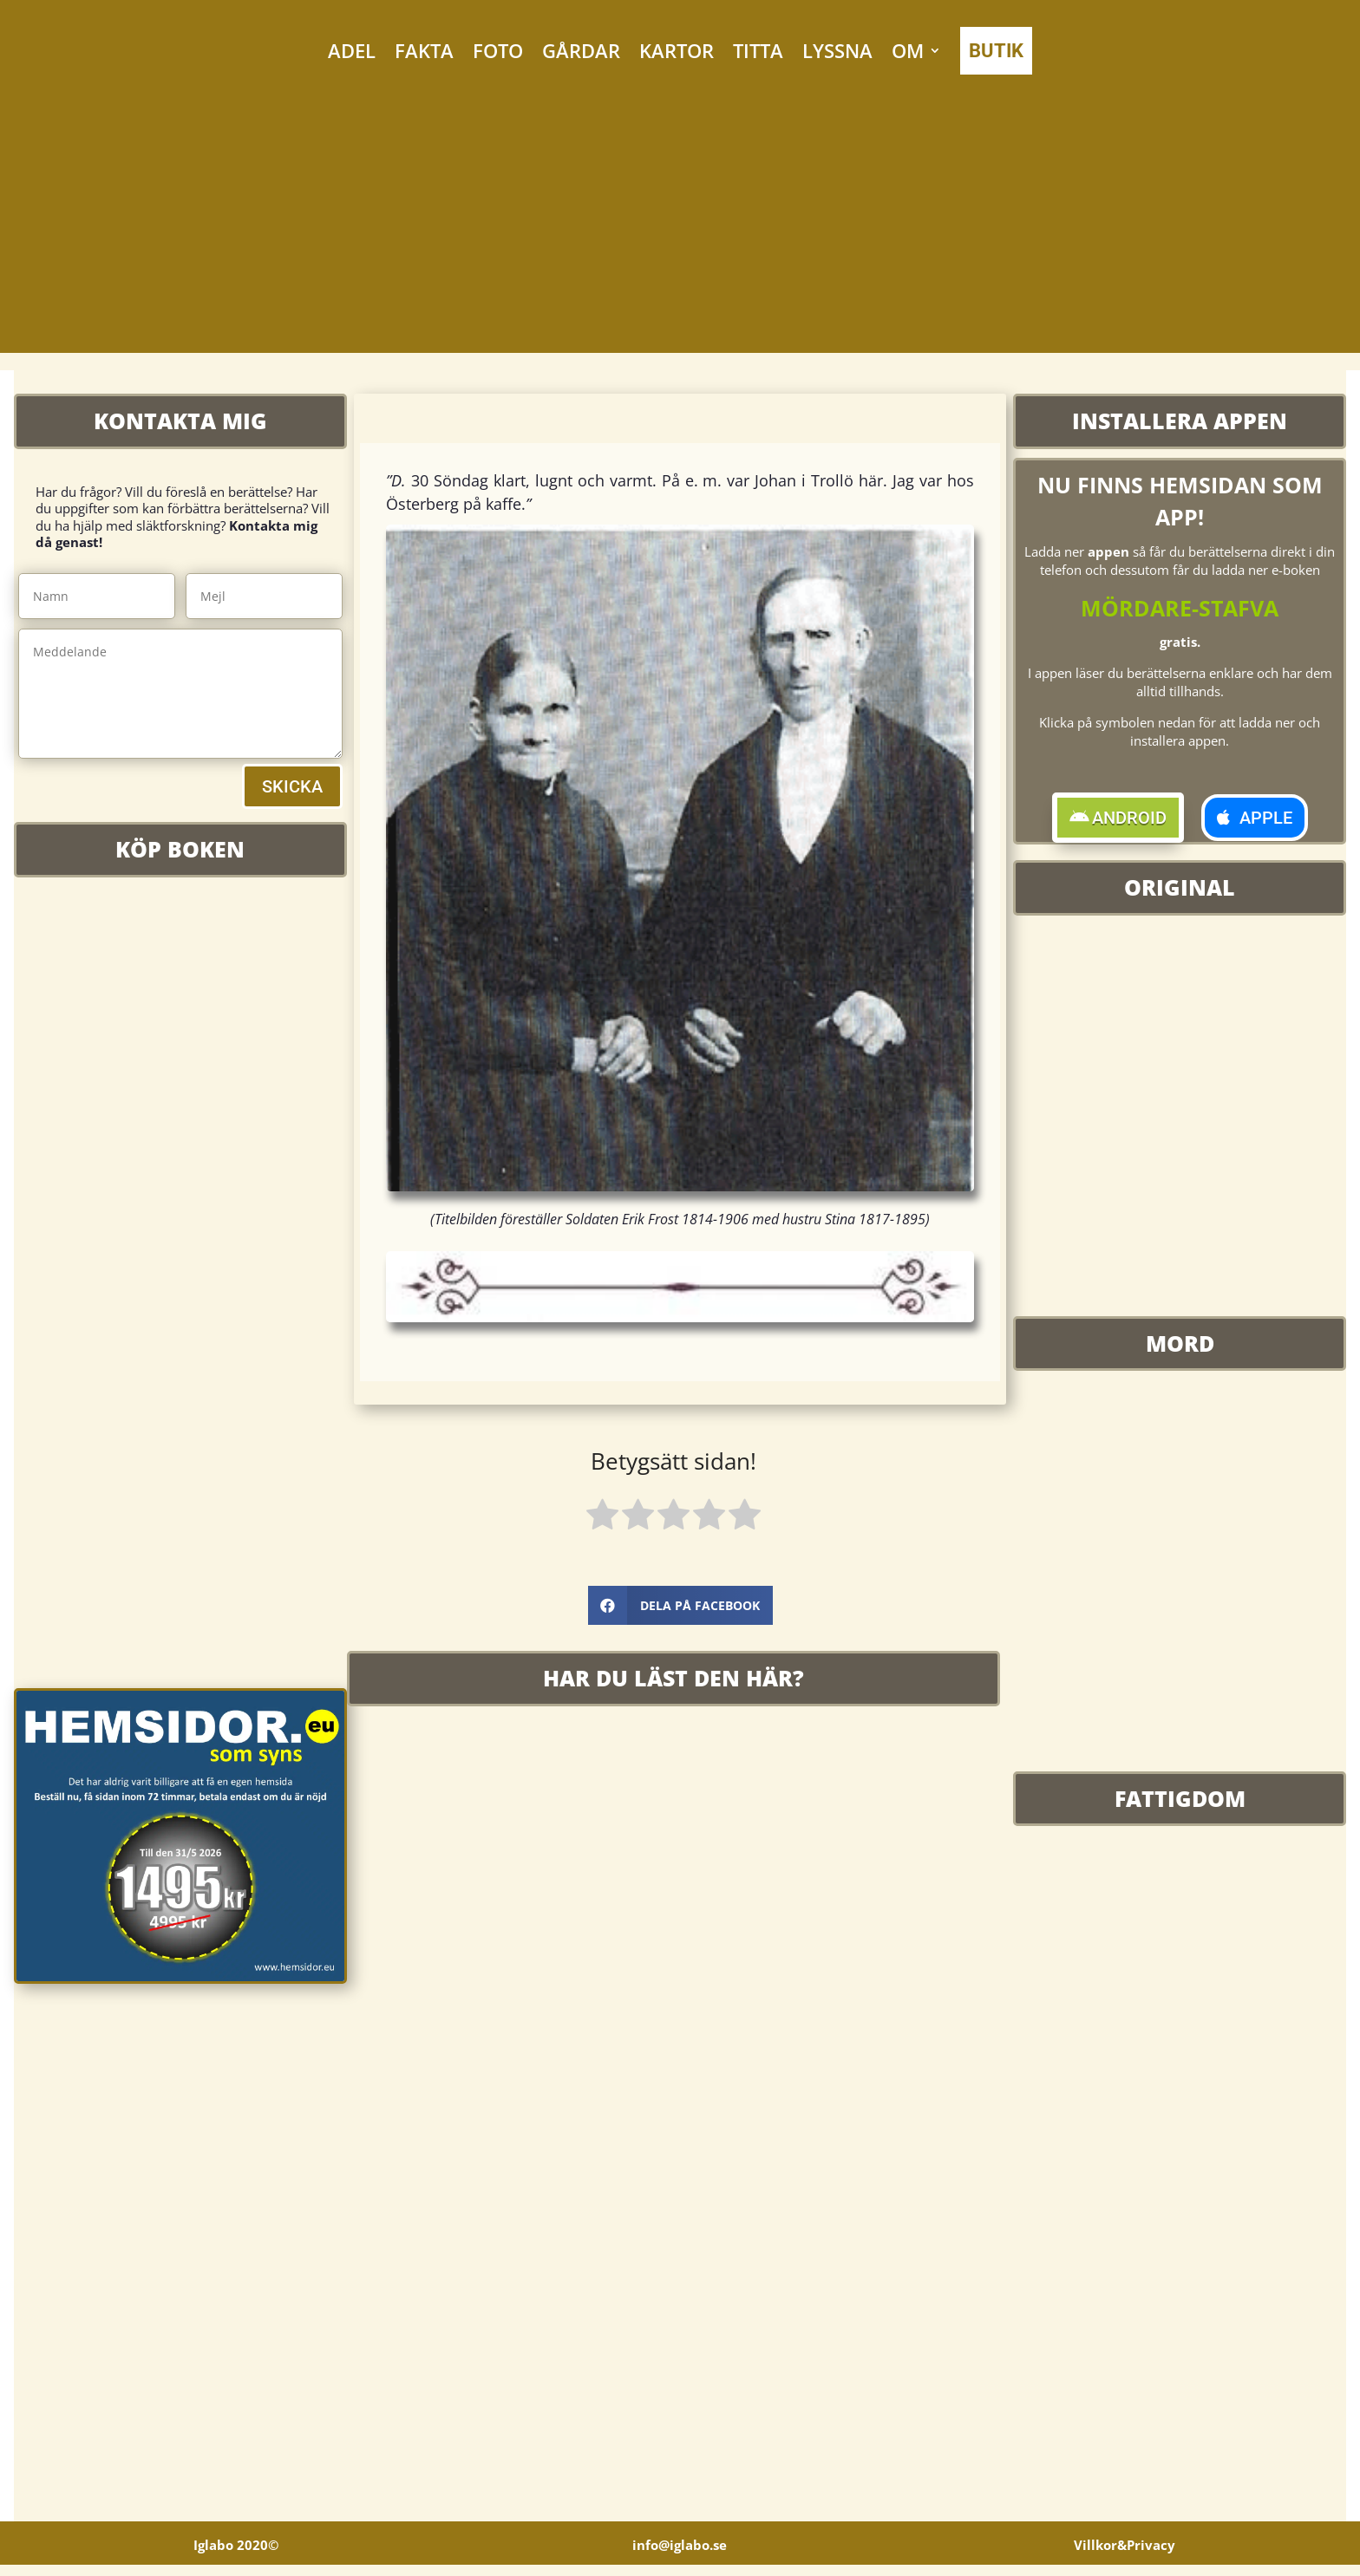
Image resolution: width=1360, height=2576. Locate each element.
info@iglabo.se (679, 2556)
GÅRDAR (581, 50)
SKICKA (292, 786)
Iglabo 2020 (235, 2556)
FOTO (498, 50)
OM (908, 50)
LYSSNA (837, 50)
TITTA (758, 50)
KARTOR (676, 50)
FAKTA (424, 50)
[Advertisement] (680, 231)
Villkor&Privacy (1124, 2556)
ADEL (352, 50)
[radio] (602, 1517)
